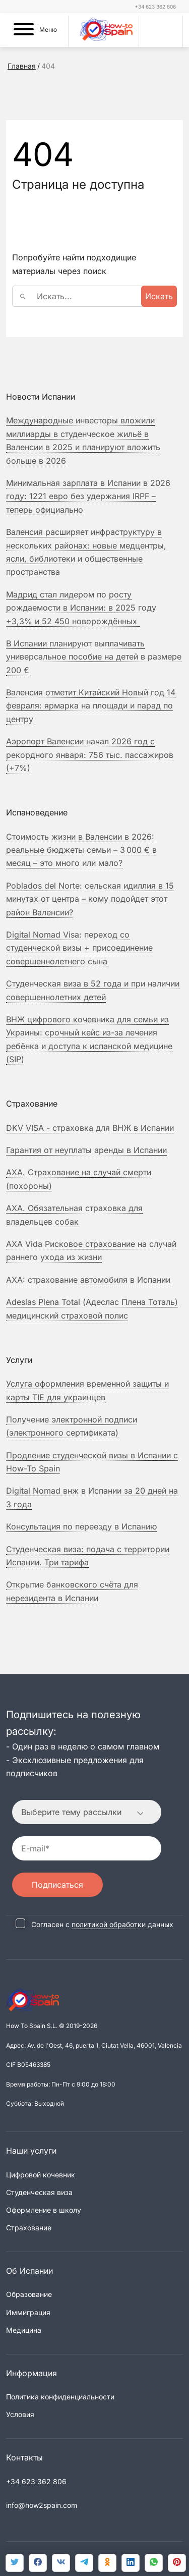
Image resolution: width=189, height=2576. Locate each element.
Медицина (23, 2330)
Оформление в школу (43, 2210)
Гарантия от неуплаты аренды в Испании (86, 1150)
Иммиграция (28, 2312)
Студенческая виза (39, 2192)
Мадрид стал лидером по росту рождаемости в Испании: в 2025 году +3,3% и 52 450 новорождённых (81, 607)
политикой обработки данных (122, 1924)
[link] (154, 2563)
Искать (159, 296)
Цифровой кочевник (40, 2174)
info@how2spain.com (41, 2505)
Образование (29, 2294)
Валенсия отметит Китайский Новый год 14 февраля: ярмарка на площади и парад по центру (90, 705)
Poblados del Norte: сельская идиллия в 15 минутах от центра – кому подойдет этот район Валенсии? (90, 899)
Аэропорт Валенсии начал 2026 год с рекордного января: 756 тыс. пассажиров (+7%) (89, 754)
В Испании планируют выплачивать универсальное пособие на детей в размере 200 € (93, 656)
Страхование (28, 2227)
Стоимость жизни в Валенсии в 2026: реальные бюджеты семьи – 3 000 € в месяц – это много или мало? (81, 850)
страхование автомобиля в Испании (88, 1280)
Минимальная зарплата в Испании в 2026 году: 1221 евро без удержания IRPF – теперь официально (88, 496)
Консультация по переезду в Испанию (81, 1526)
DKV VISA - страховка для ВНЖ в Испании (90, 1128)
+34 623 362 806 (155, 7)
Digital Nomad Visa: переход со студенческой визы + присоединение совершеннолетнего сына (79, 947)
